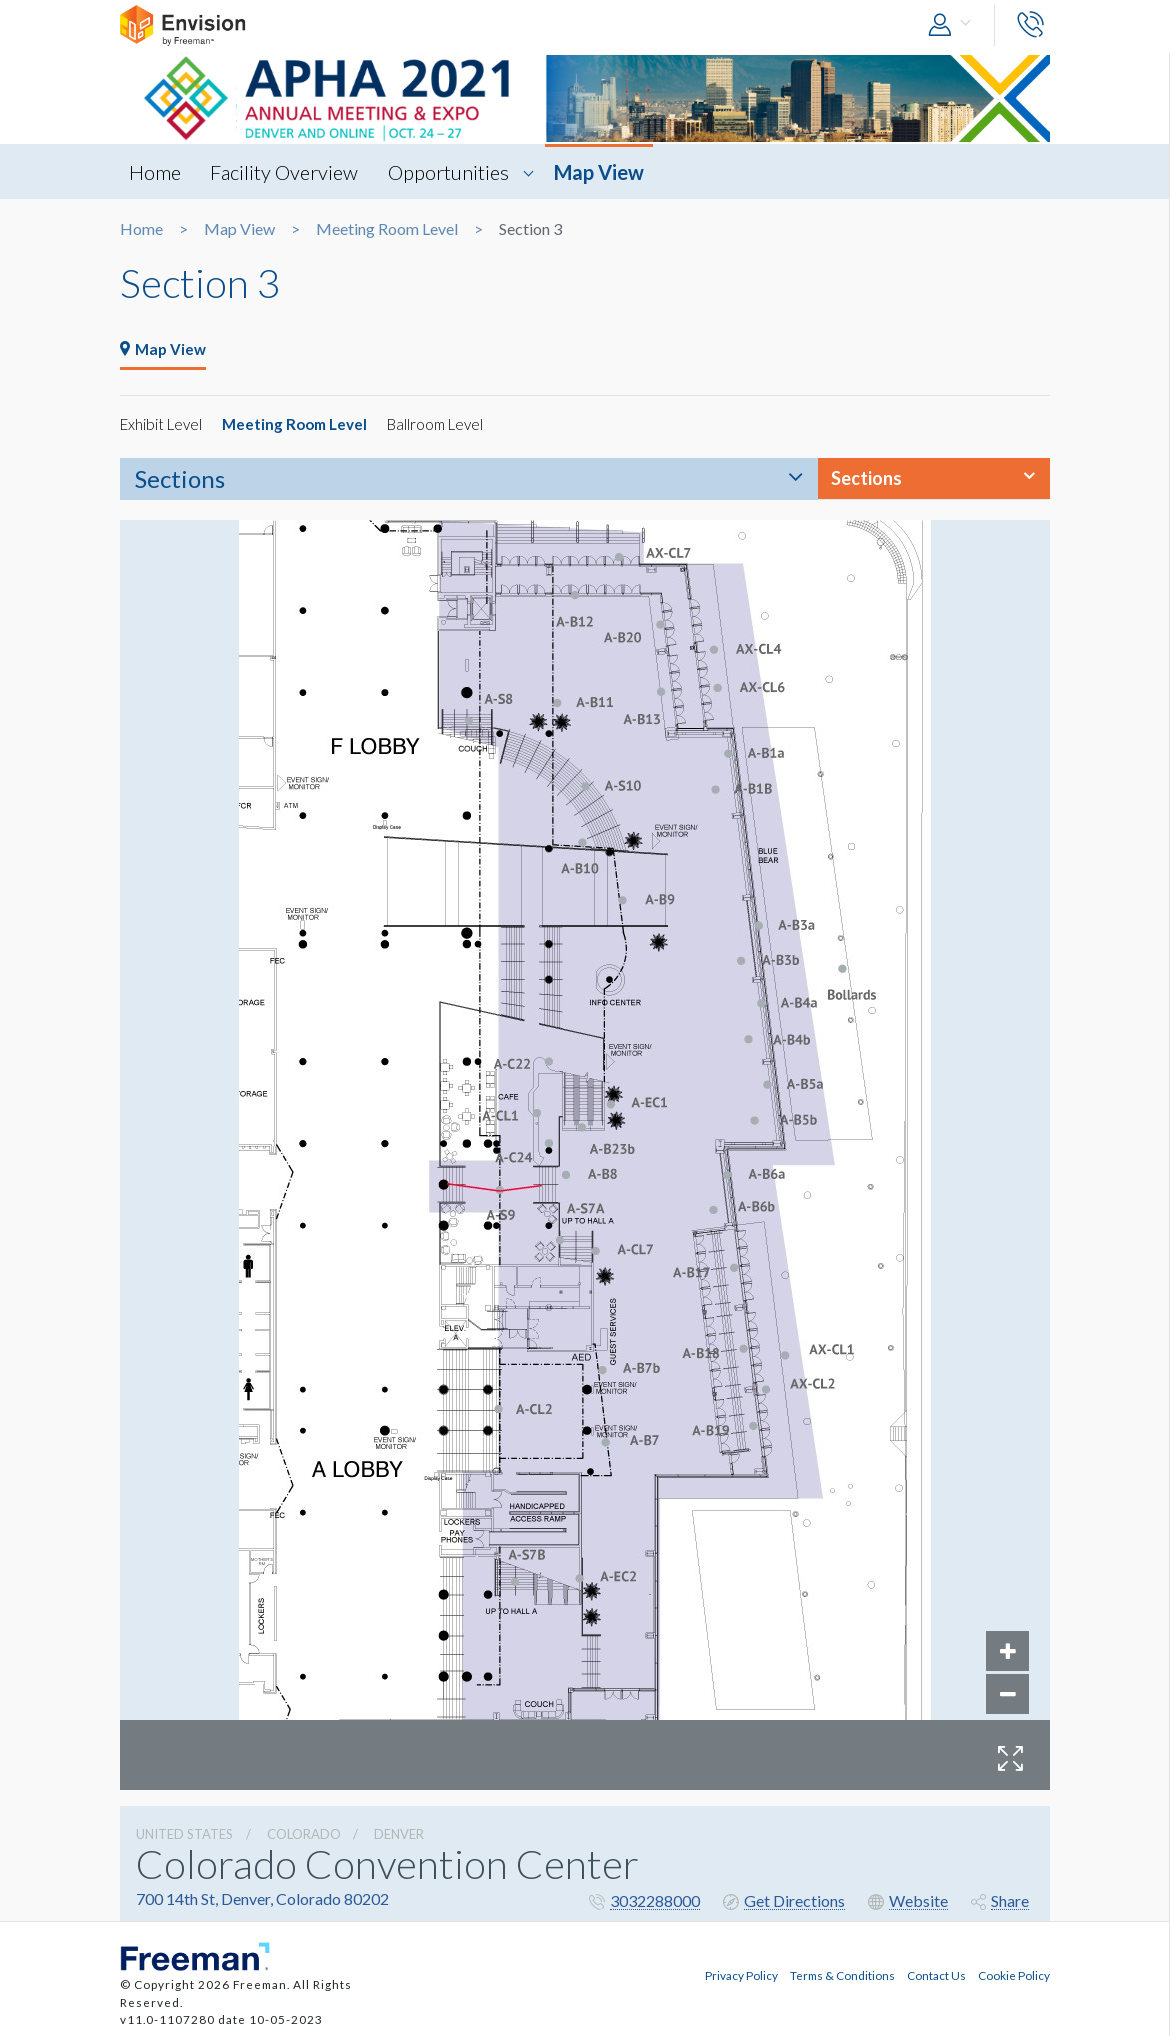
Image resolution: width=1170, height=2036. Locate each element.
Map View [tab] (165, 349)
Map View (610, 172)
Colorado (304, 1835)
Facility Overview (289, 172)
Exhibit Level (163, 424)
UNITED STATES (184, 1835)
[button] (954, 25)
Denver (399, 1835)
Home (156, 172)
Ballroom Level (450, 424)
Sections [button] (866, 479)
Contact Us (936, 1972)
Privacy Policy (741, 1972)
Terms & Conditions (842, 1972)
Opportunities (456, 172)
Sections (180, 479)
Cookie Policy (1014, 1972)
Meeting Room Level (387, 229)
